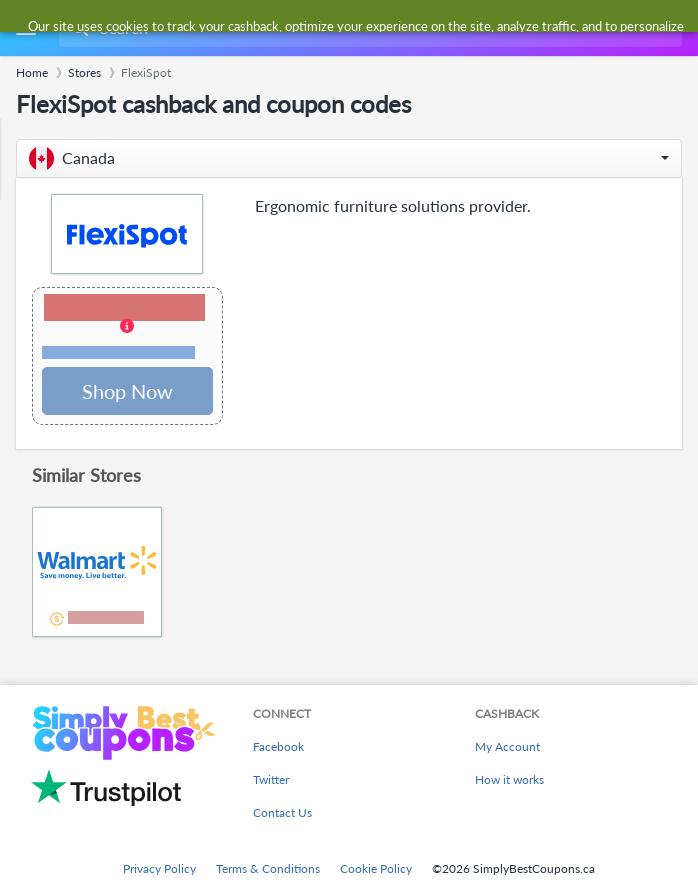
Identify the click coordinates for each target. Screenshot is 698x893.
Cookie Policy (376, 868)
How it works (509, 779)
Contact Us (282, 812)
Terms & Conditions (268, 868)
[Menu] (25, 28)
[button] (349, 158)
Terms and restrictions (118, 352)
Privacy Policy (159, 868)
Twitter (271, 779)
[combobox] (368, 28)
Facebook (278, 746)
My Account (507, 746)
